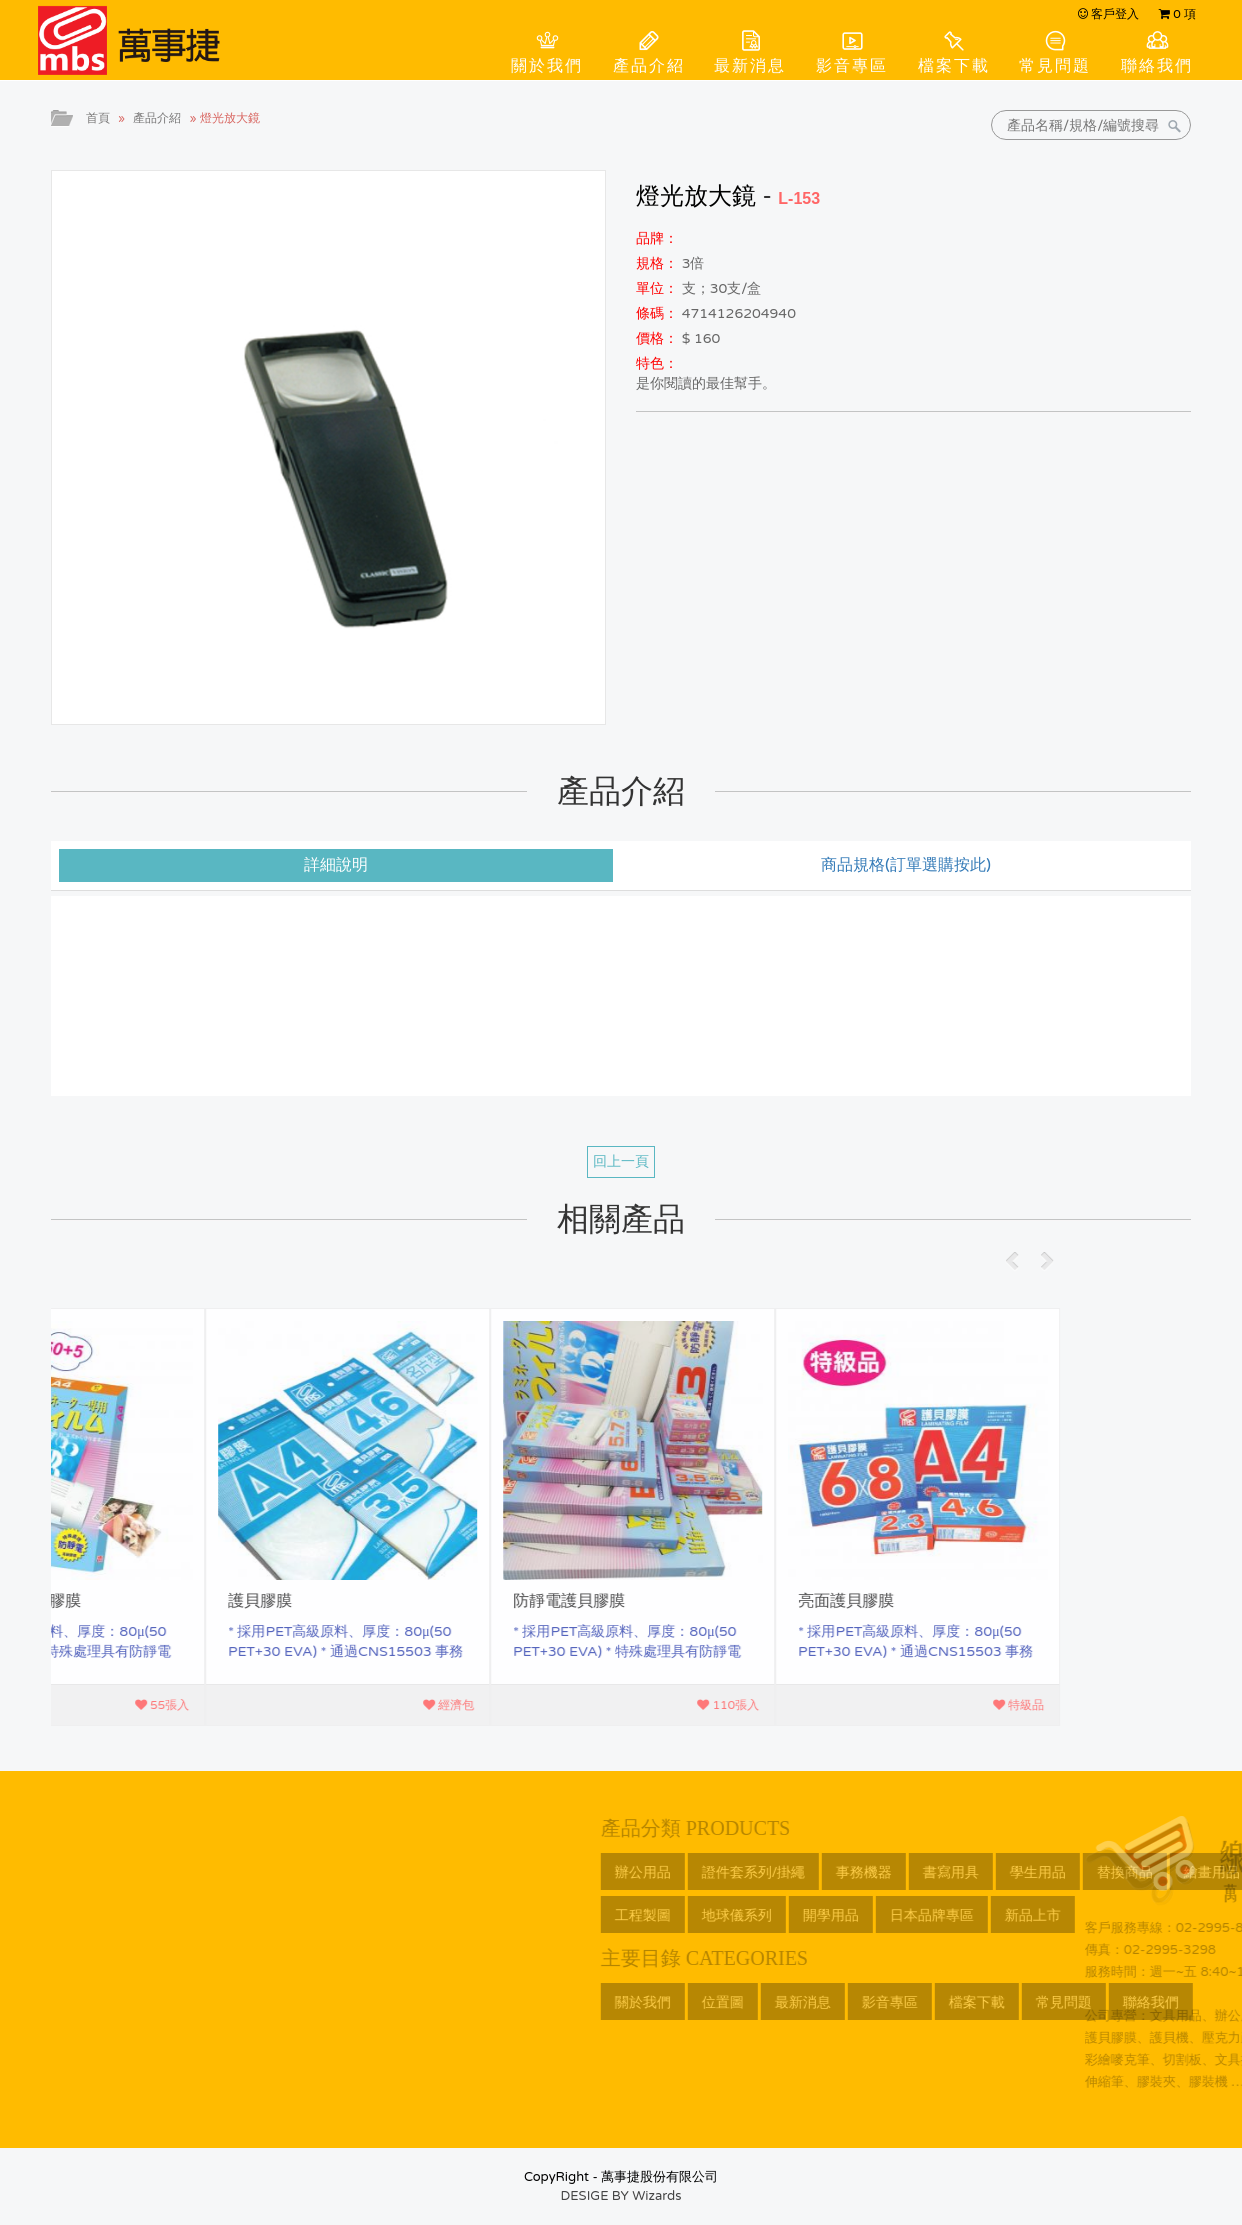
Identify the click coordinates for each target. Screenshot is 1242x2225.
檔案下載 (954, 66)
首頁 (98, 118)
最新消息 (750, 66)
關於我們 (547, 66)
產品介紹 (649, 66)
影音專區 (852, 66)
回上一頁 (621, 1161)
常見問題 (1055, 66)
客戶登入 (1108, 14)
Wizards (656, 2196)
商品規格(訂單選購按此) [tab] (906, 865)
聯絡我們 (1157, 66)
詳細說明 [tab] (336, 865)
